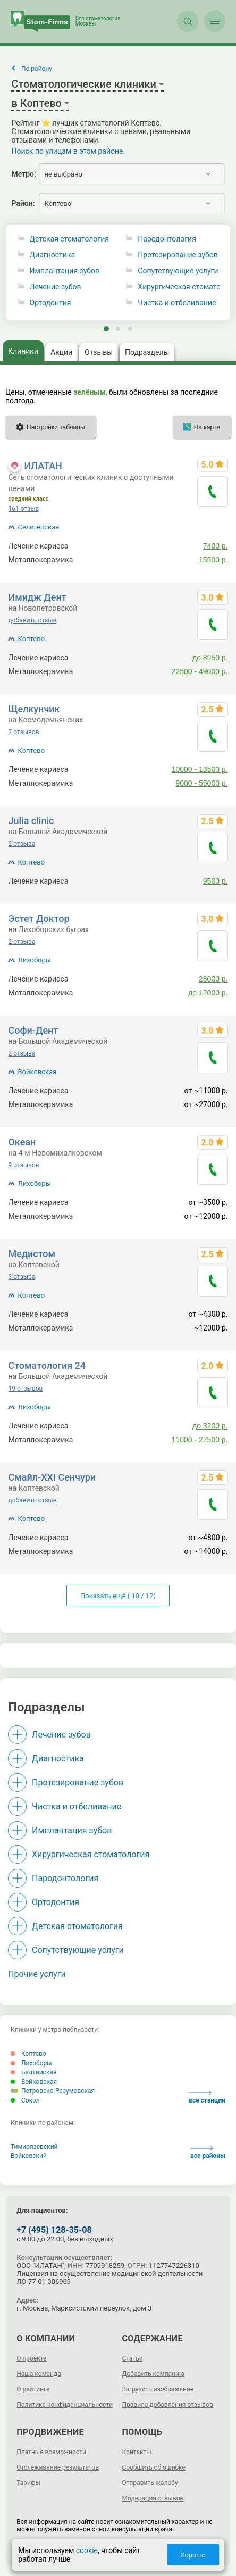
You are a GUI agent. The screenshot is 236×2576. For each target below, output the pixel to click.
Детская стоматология (69, 239)
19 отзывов (25, 1388)
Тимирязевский (34, 2146)
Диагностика (52, 255)
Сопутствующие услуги (78, 1950)
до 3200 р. (210, 1426)
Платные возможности (51, 2452)
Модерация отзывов (153, 2498)
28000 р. (213, 979)
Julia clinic (31, 820)
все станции (207, 2097)
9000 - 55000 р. (201, 783)
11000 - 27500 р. (200, 1439)
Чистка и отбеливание (76, 1806)
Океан (22, 1142)
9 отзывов (23, 1165)
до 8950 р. (210, 657)
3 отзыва (21, 1277)
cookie (87, 2550)
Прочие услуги (37, 1974)
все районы (207, 2152)
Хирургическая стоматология (90, 1854)
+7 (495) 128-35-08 (53, 2230)
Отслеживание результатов (57, 2467)
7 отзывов (23, 732)
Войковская (37, 1072)
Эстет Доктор (38, 918)
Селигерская (38, 527)
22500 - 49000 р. (200, 671)
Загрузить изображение (158, 2389)
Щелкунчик (34, 708)
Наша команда (38, 2374)
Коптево (31, 639)
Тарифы (28, 2483)
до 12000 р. (207, 992)
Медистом (31, 1253)
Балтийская (34, 2072)
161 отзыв (23, 508)
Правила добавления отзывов (167, 2404)
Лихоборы (34, 960)
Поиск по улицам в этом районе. (68, 151)
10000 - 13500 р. (200, 769)
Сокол (25, 2100)
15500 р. (213, 559)
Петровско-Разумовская (53, 2091)
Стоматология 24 (47, 1365)
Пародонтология (65, 1878)
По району (36, 68)
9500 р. (215, 881)
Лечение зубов (55, 287)
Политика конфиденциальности (64, 2404)
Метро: (23, 174)
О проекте (31, 2358)
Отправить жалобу (150, 2483)
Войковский (29, 2155)
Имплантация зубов (64, 271)
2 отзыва (21, 843)
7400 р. (215, 546)
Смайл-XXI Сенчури (52, 1477)
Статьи (132, 2358)
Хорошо (193, 2555)
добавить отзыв (32, 620)
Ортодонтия (50, 303)
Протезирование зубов (77, 1782)
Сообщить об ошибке (154, 2467)
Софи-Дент (33, 1030)
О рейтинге (32, 2389)
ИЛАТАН (43, 465)
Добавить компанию (153, 2374)
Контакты (136, 2452)
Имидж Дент (37, 597)
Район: (23, 203)
